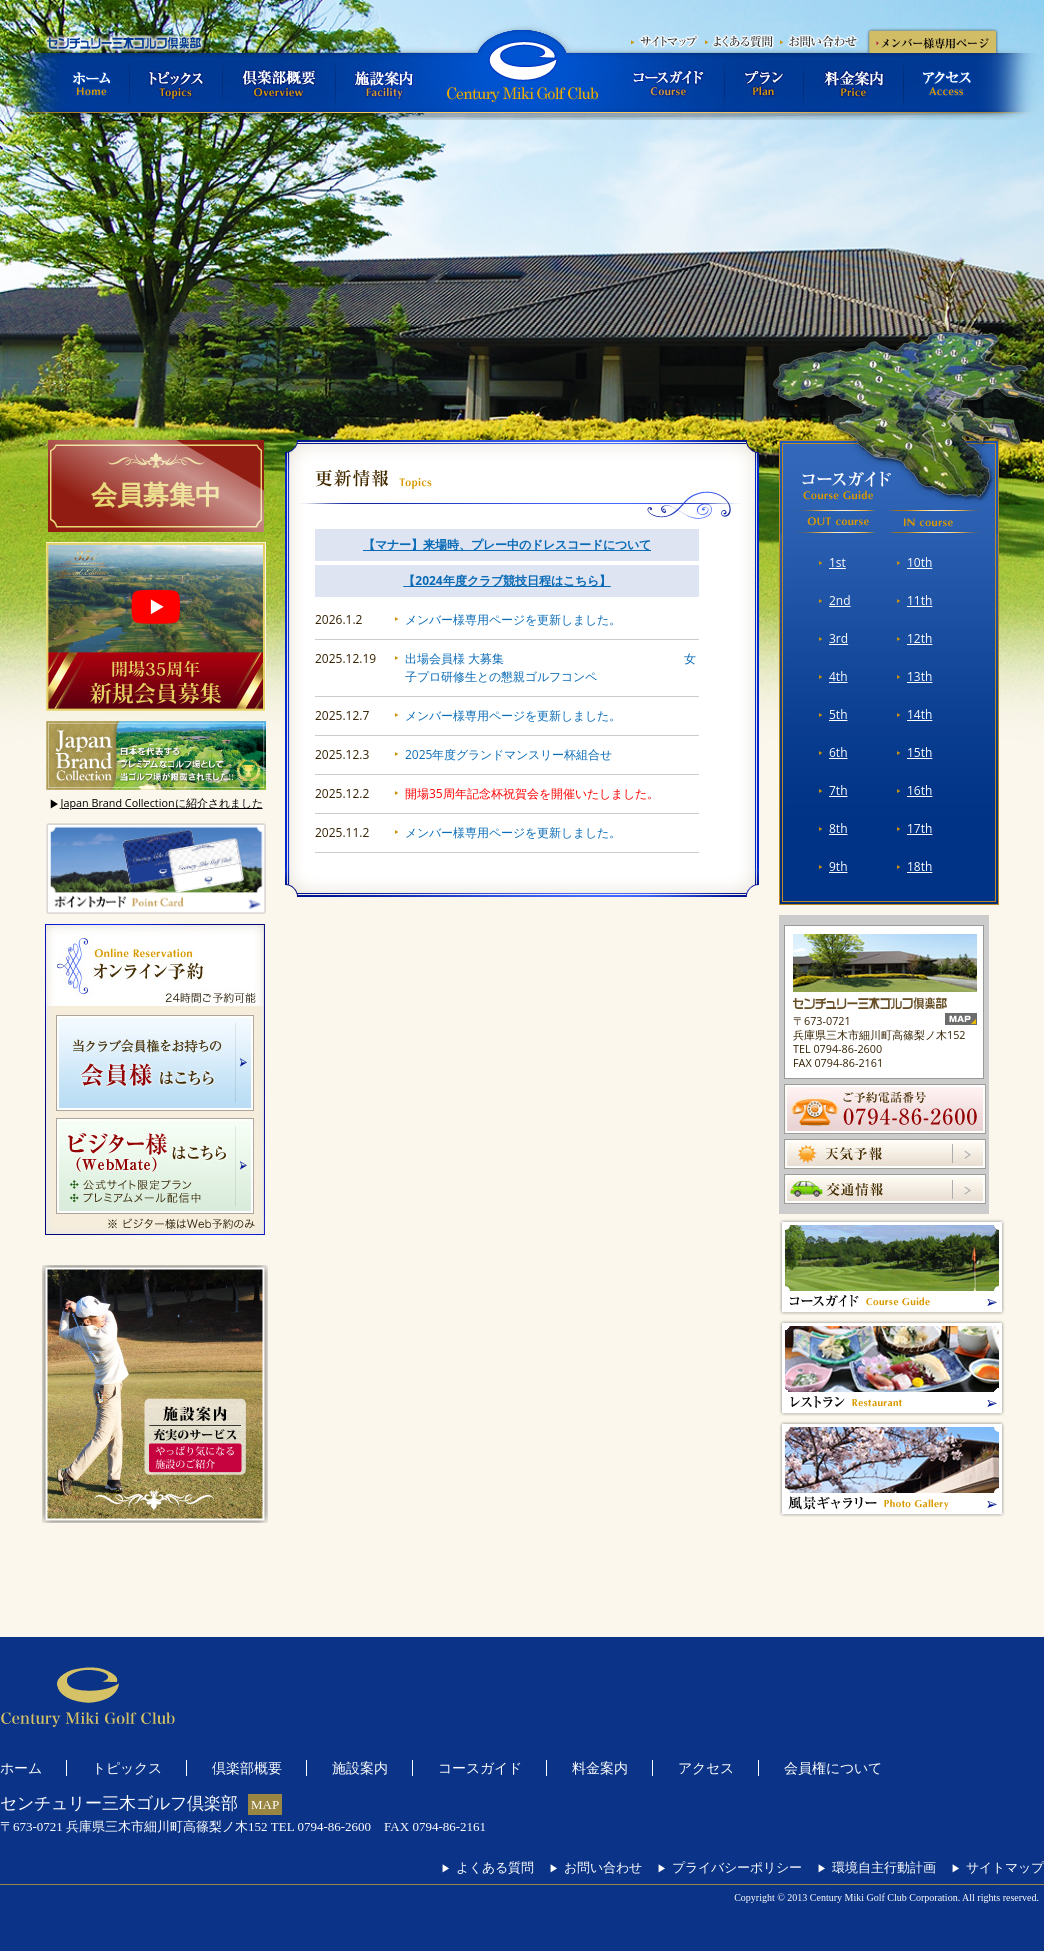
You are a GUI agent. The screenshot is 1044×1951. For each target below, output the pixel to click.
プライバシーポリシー (729, 1867)
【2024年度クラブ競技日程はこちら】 (506, 580)
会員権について (833, 1767)
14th (919, 714)
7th (838, 790)
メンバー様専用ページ (932, 40)
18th (919, 866)
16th (919, 790)
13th (919, 676)
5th (838, 714)
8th (838, 828)
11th (919, 600)
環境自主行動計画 (876, 1867)
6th (838, 752)
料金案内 (854, 82)
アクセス (951, 82)
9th (838, 866)
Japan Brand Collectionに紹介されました (155, 803)
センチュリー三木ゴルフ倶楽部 (522, 71)
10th (919, 562)
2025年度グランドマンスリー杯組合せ (508, 754)
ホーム (87, 82)
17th (919, 828)
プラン (764, 82)
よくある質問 (741, 40)
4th (838, 676)
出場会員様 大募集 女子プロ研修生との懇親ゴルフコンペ (550, 667)
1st (837, 562)
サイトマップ (667, 40)
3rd (838, 638)
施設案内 (383, 82)
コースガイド (669, 82)
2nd (840, 600)
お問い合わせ (822, 40)
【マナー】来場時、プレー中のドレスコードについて (507, 544)
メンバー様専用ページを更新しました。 (513, 619)
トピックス (176, 82)
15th (919, 752)
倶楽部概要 (279, 82)
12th (919, 638)
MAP (265, 1804)
